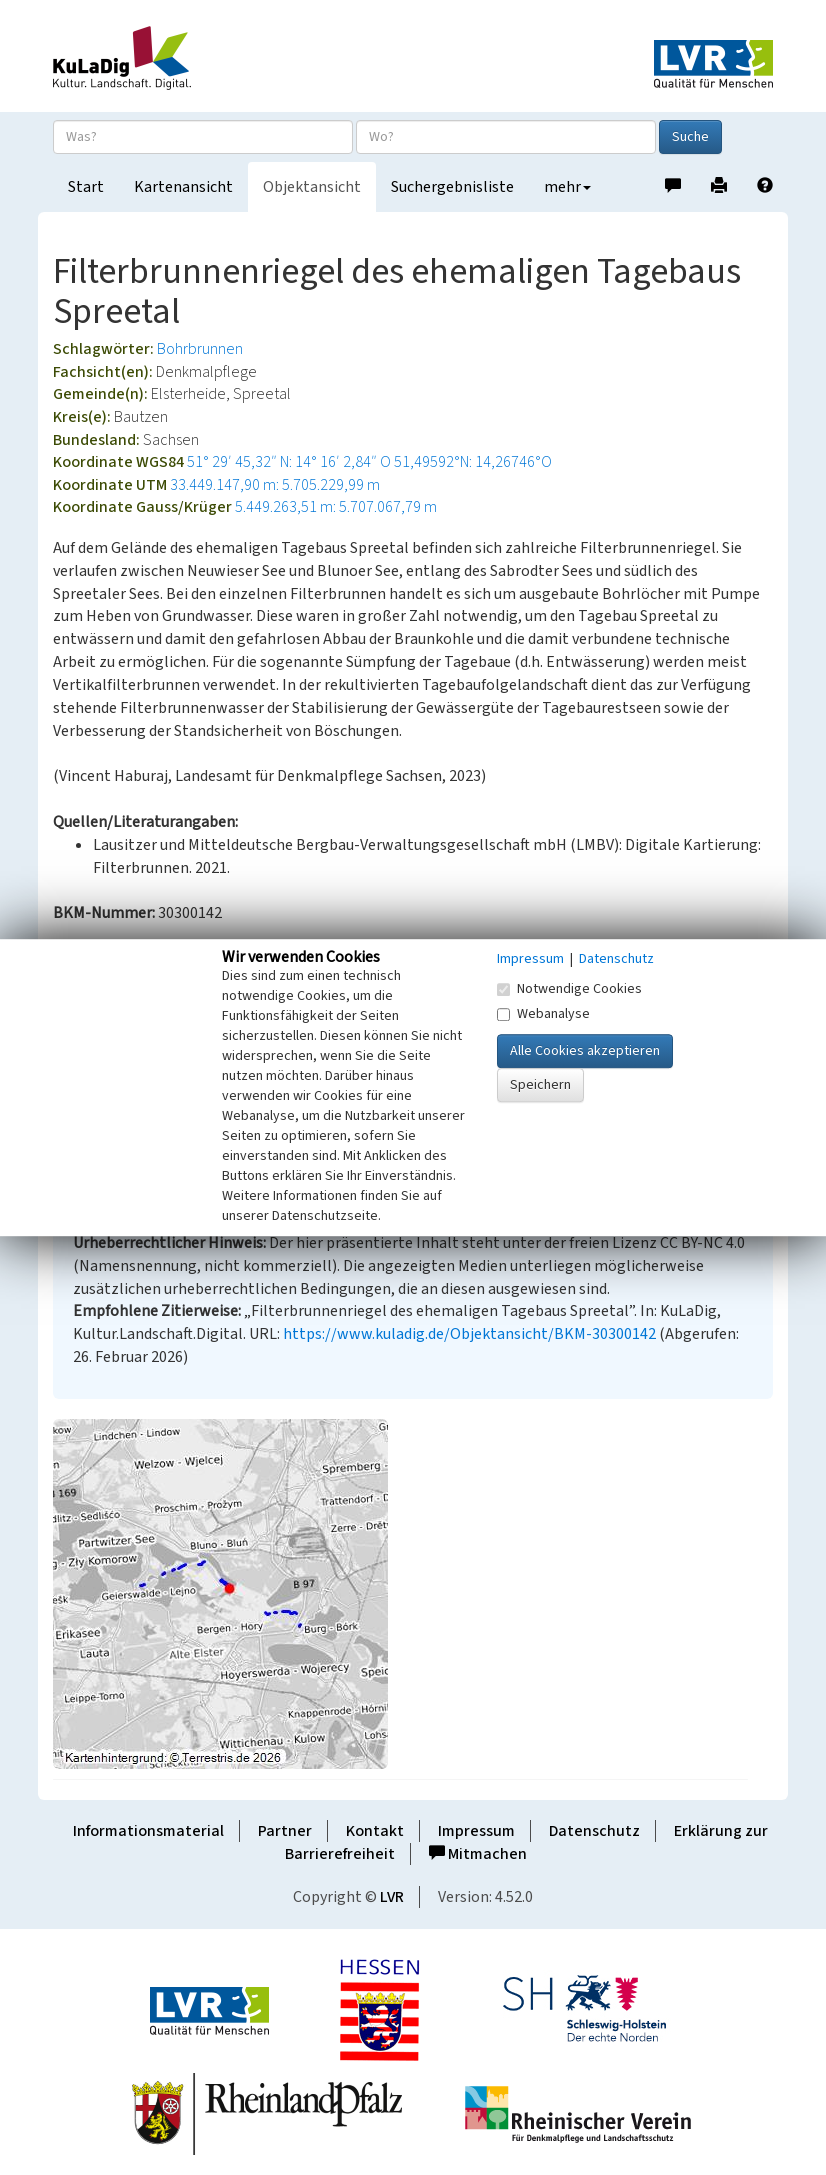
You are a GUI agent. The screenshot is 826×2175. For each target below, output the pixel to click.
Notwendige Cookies (569, 989)
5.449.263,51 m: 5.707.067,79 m (336, 507)
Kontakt (375, 1831)
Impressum (476, 1831)
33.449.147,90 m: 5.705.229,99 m (275, 485)
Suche (690, 137)
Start (86, 187)
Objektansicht (312, 187)
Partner (285, 1831)
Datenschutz (594, 1831)
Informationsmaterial (148, 1831)
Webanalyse (543, 1014)
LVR (392, 1897)
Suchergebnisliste (452, 187)
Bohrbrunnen (200, 349)
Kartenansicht (183, 187)
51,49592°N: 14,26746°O (473, 462)
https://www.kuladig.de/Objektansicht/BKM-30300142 (469, 1334)
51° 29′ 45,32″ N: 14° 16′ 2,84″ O (289, 462)
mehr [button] (567, 187)
